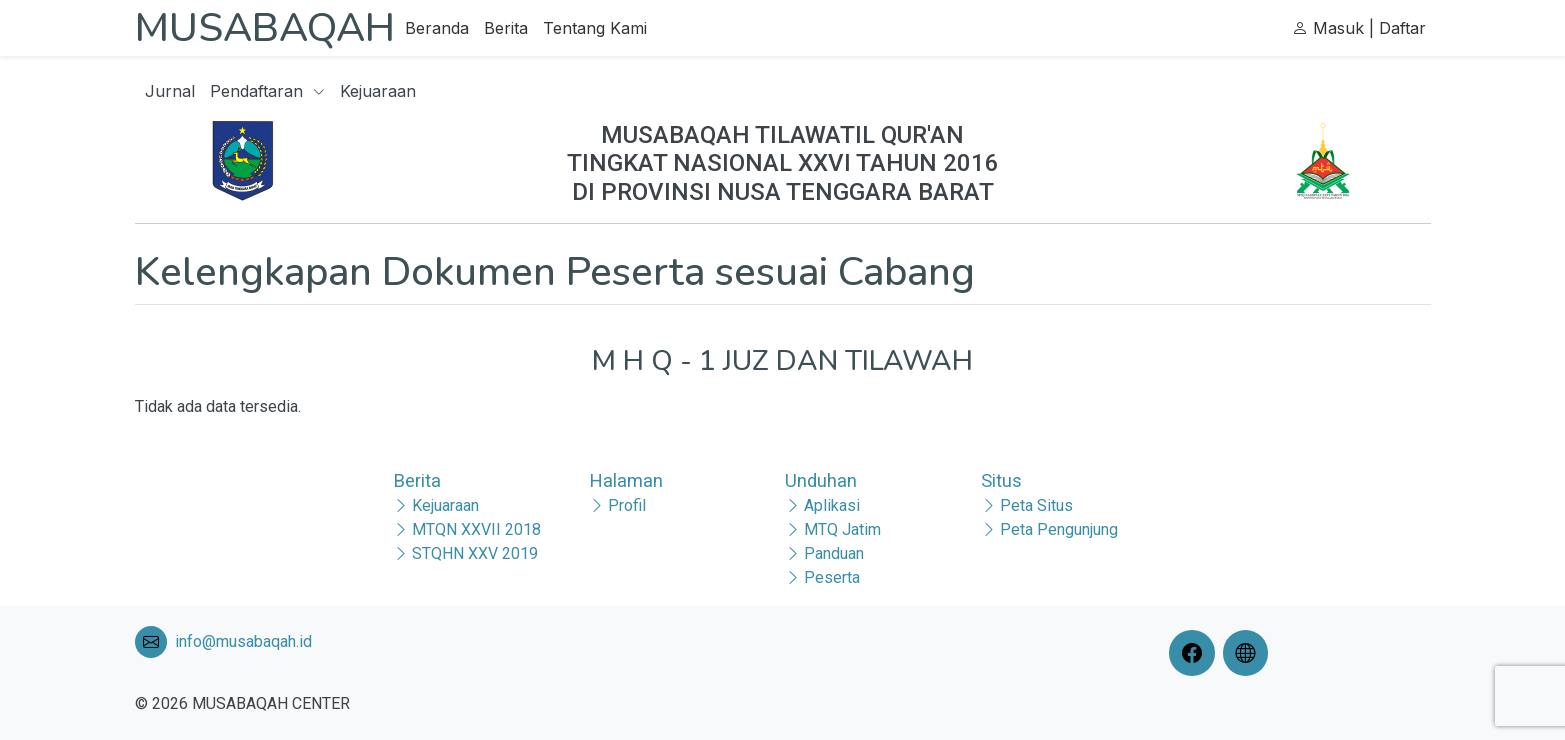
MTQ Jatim (842, 529)
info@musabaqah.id (243, 641)
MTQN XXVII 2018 (476, 529)
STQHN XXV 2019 (475, 553)
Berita (506, 28)
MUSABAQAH (265, 28)
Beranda (437, 28)
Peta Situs (1036, 505)
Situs (1001, 480)
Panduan (834, 553)
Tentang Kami (595, 28)
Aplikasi (832, 505)
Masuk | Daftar (1359, 28)
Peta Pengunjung (1059, 529)
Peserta (832, 577)
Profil (627, 505)
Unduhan (821, 480)
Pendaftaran (267, 91)
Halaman (626, 480)
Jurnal (170, 91)
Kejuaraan (378, 91)
